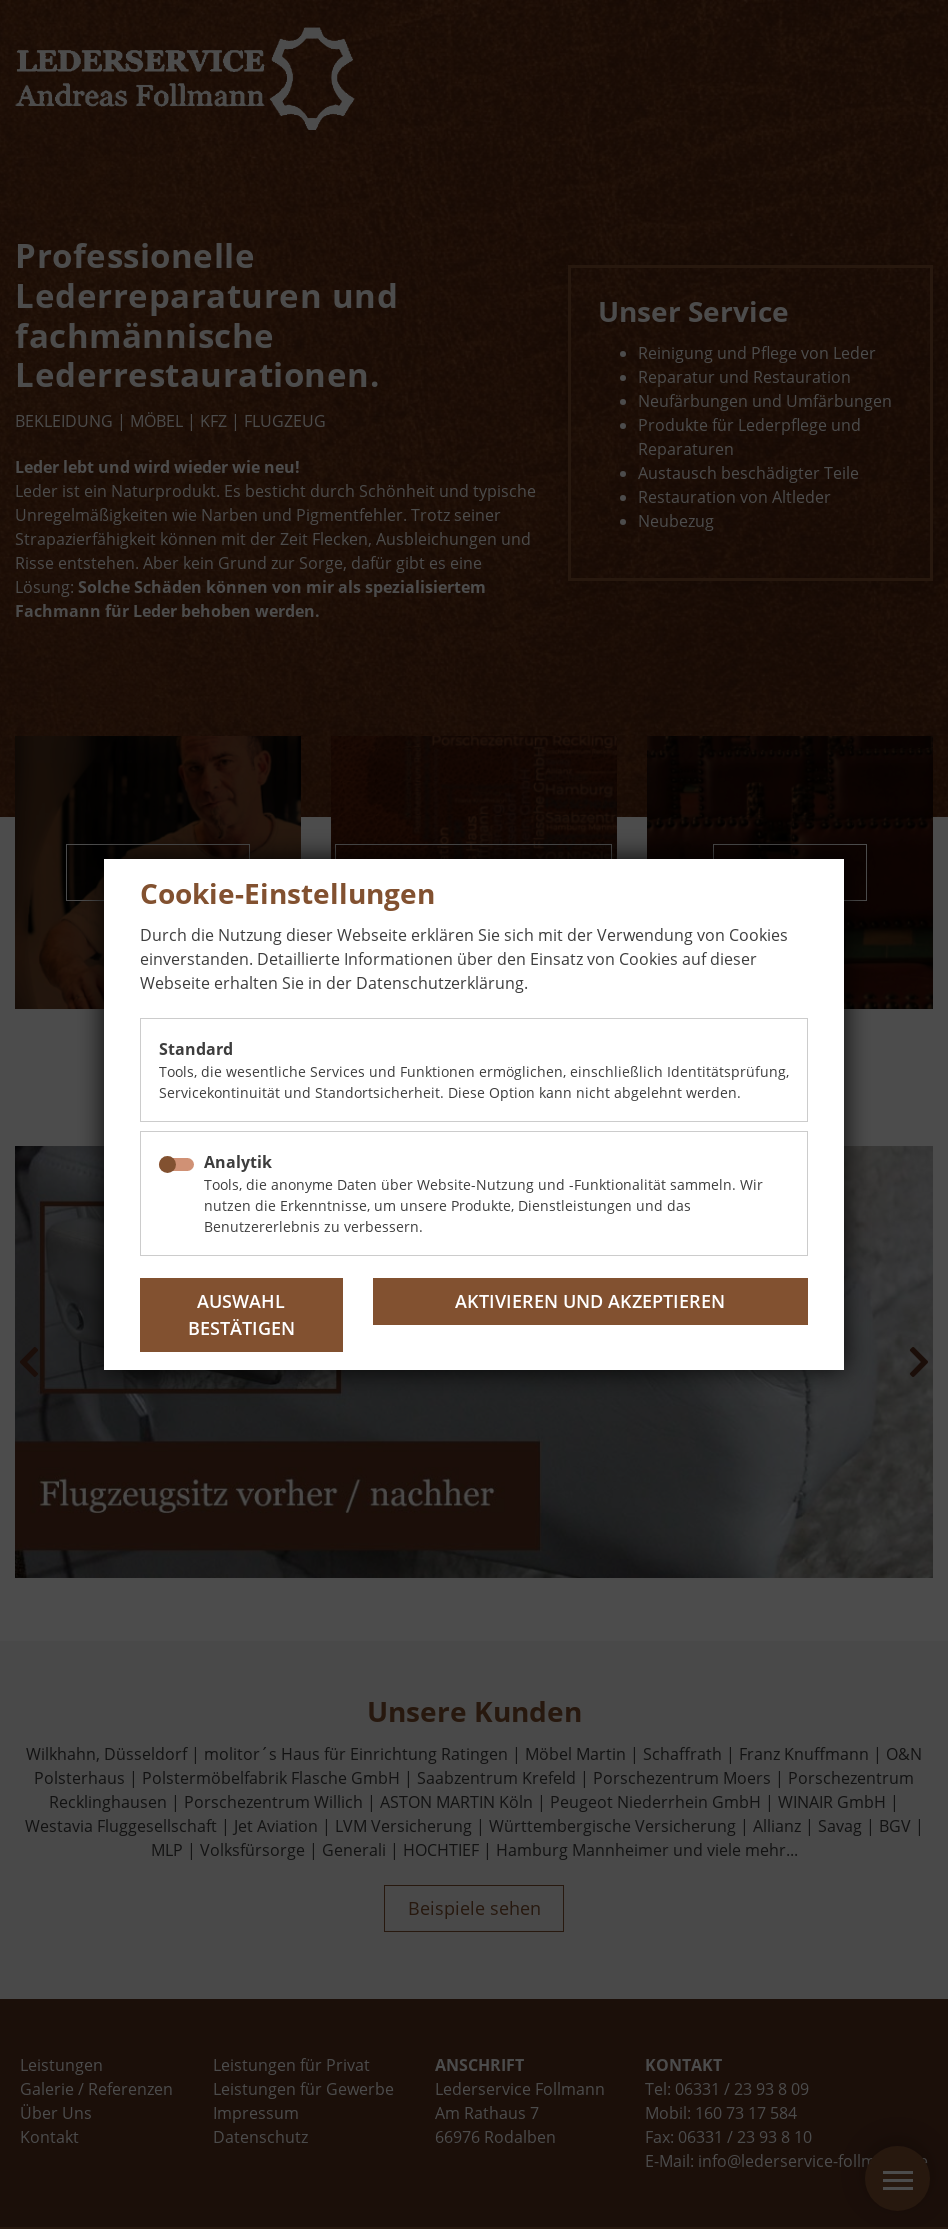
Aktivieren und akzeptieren (590, 1301)
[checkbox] (176, 1164)
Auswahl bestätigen (241, 1314)
